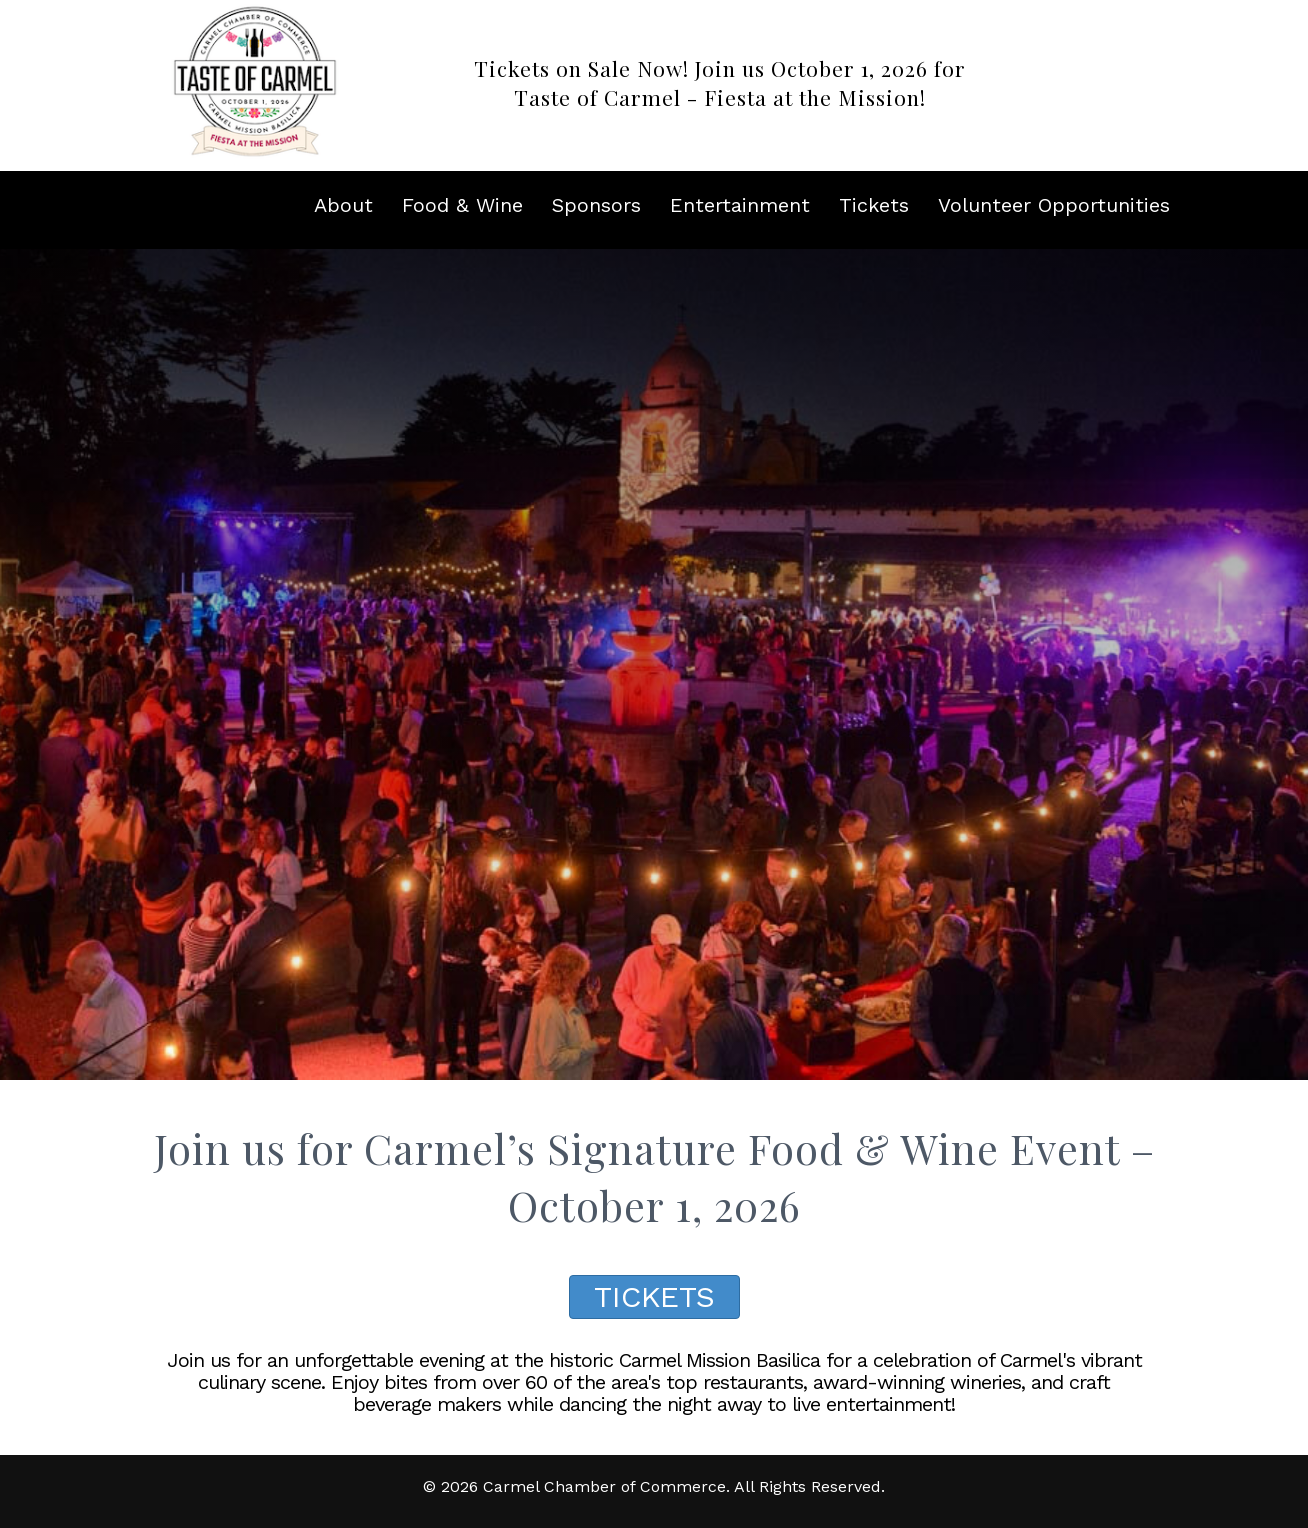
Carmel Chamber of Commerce (604, 1486)
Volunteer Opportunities (1054, 205)
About (343, 205)
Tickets (874, 205)
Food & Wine (462, 205)
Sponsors (596, 205)
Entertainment (740, 205)
